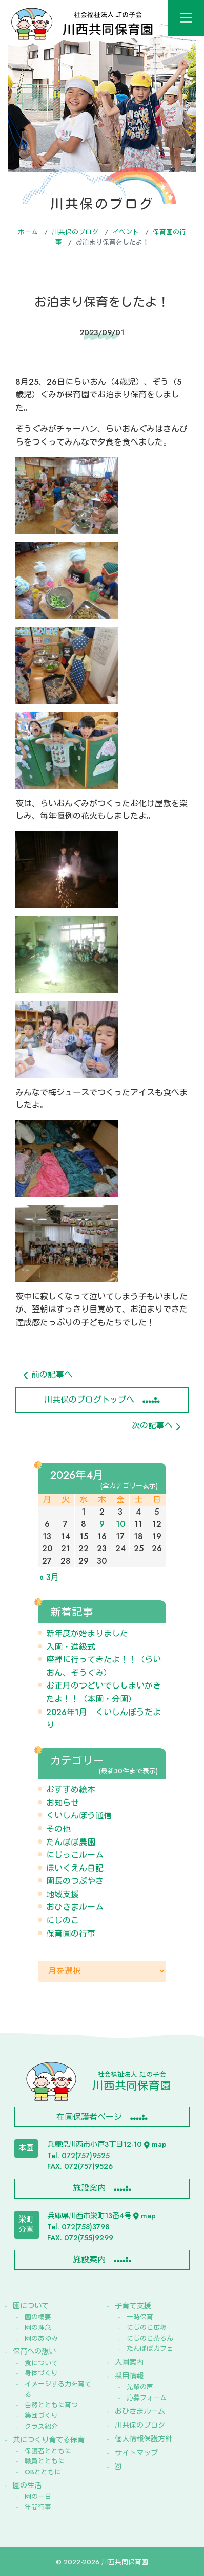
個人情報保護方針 (143, 2439)
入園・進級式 (70, 1647)
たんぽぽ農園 (70, 1842)
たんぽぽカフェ (150, 2348)
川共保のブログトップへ (89, 1400)
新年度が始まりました (87, 1633)
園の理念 (38, 2328)
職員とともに (45, 2461)
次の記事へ (156, 1425)
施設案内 (89, 2188)
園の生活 (27, 2485)
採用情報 (129, 2376)
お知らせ (62, 1803)
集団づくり (41, 2415)
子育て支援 (133, 2306)
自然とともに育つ (51, 2405)
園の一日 (38, 2496)
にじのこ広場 (147, 2328)
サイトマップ (136, 2453)
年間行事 (38, 2507)
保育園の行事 (70, 1934)
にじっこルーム (75, 1855)
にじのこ (62, 1920)
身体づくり (41, 2373)
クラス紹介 (41, 2426)
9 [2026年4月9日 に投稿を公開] (102, 1524)
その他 (58, 1829)
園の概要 (38, 2317)
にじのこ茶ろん (150, 2338)
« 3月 (49, 1577)
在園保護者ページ (89, 2117)
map (155, 2144)
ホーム (28, 232)
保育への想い (34, 2351)
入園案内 (129, 2362)
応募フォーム (147, 2398)
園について (31, 2306)
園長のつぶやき (75, 1881)
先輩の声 (140, 2387)
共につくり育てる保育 (49, 2440)
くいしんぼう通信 (79, 1816)
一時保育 (140, 2317)
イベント (125, 232)
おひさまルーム (75, 1907)
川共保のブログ (75, 232)
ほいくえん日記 (75, 1868)
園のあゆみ (41, 2338)
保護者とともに (48, 2451)
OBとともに (43, 2472)
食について (41, 2363)
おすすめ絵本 (70, 1789)
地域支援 (62, 1894)
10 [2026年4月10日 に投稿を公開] (120, 1524)
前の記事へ (48, 1375)
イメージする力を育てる (58, 2389)
